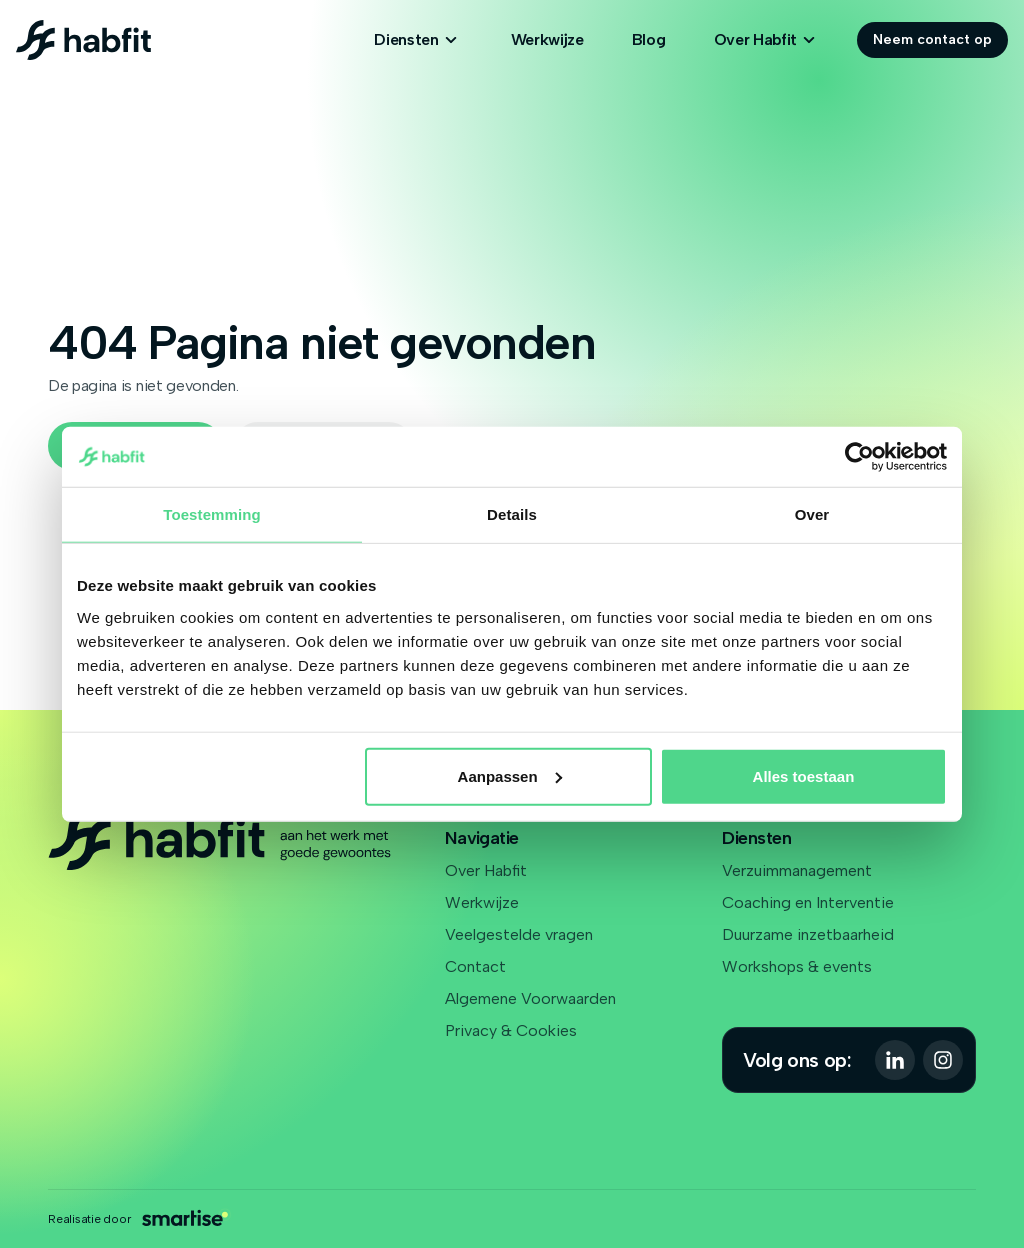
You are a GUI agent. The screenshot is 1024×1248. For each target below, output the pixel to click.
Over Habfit (486, 870)
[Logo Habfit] (83, 40)
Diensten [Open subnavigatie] (418, 40)
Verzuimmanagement (797, 870)
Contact (475, 966)
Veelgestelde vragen (519, 934)
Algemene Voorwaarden (530, 998)
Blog (649, 39)
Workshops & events (797, 966)
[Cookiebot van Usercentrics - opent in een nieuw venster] (859, 457)
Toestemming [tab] (212, 514)
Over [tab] (812, 514)
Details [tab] (512, 514)
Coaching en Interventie (808, 902)
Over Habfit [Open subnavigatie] (767, 40)
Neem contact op (932, 39)
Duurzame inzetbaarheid (808, 934)
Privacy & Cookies (511, 1030)
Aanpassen (510, 775)
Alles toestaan (804, 775)
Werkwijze (547, 39)
